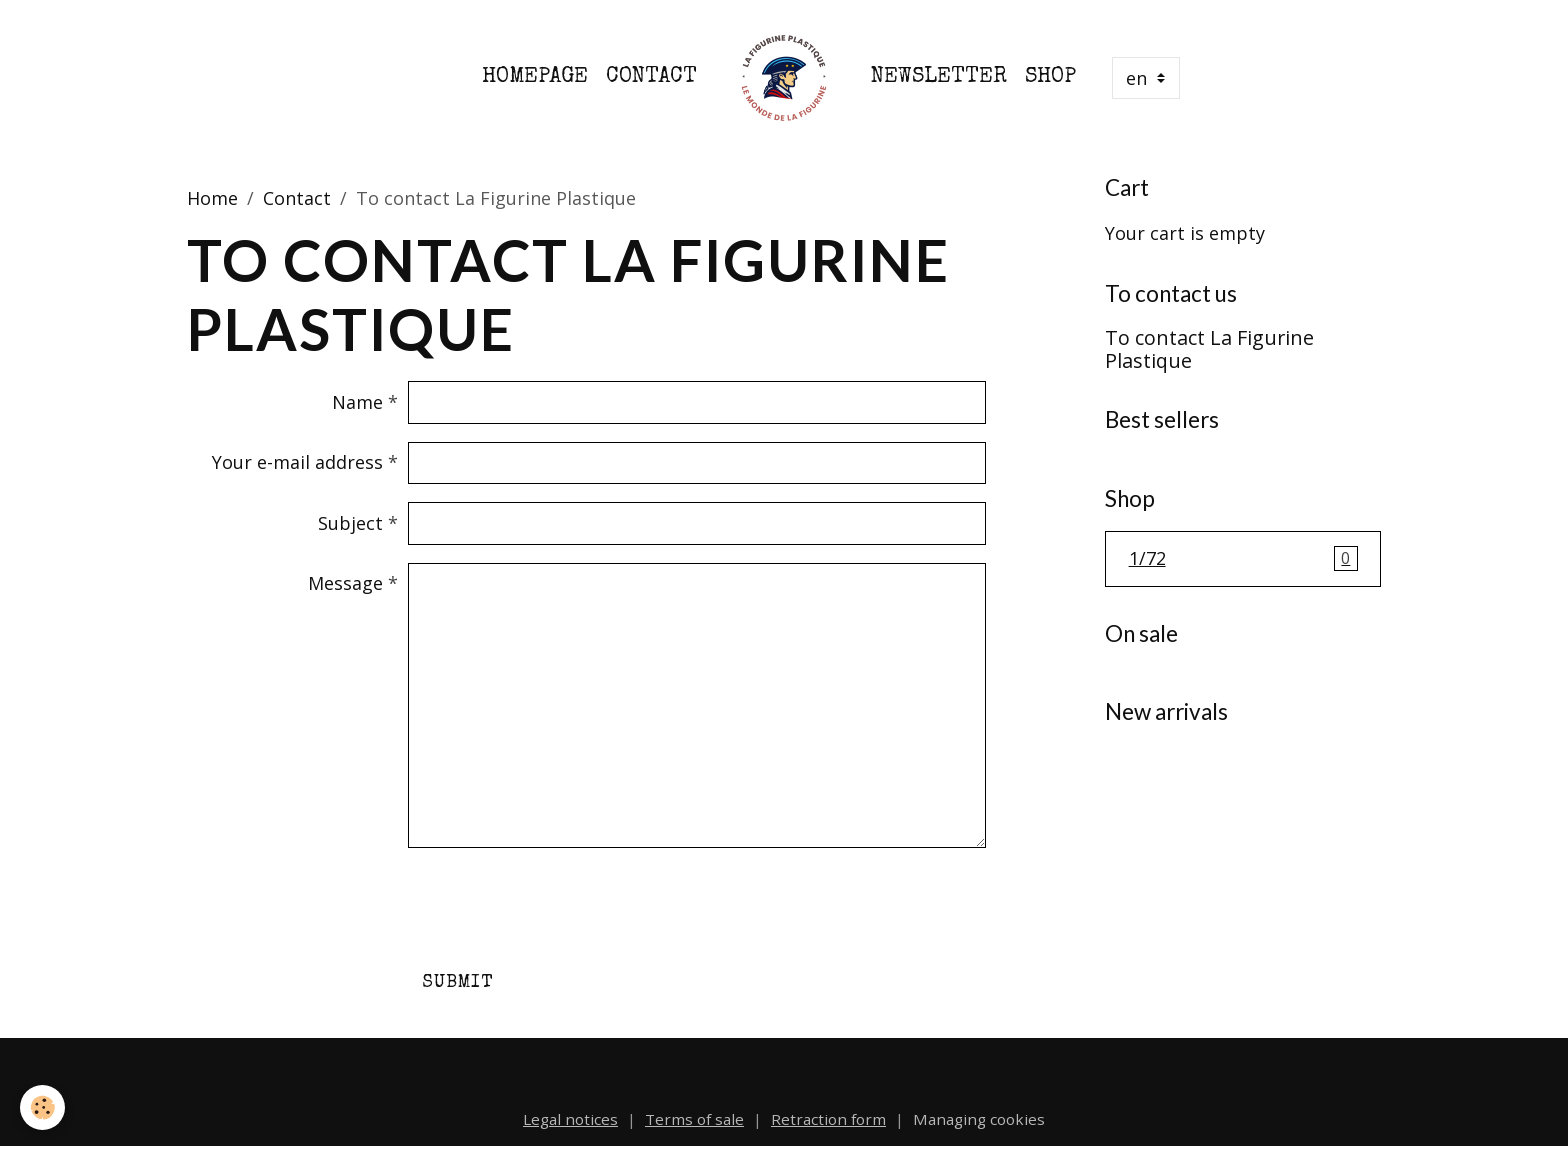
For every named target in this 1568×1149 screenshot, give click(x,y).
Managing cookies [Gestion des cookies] (979, 1119)
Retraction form (828, 1119)
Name (357, 402)
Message (345, 583)
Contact (651, 77)
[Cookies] (42, 1107)
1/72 (1243, 559)
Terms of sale (694, 1119)
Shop (1050, 77)
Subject (350, 523)
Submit (458, 983)
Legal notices (570, 1119)
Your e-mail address (297, 462)
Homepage (535, 77)
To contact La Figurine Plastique (1209, 349)
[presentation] (560, 905)
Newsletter (939, 77)
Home (212, 198)
